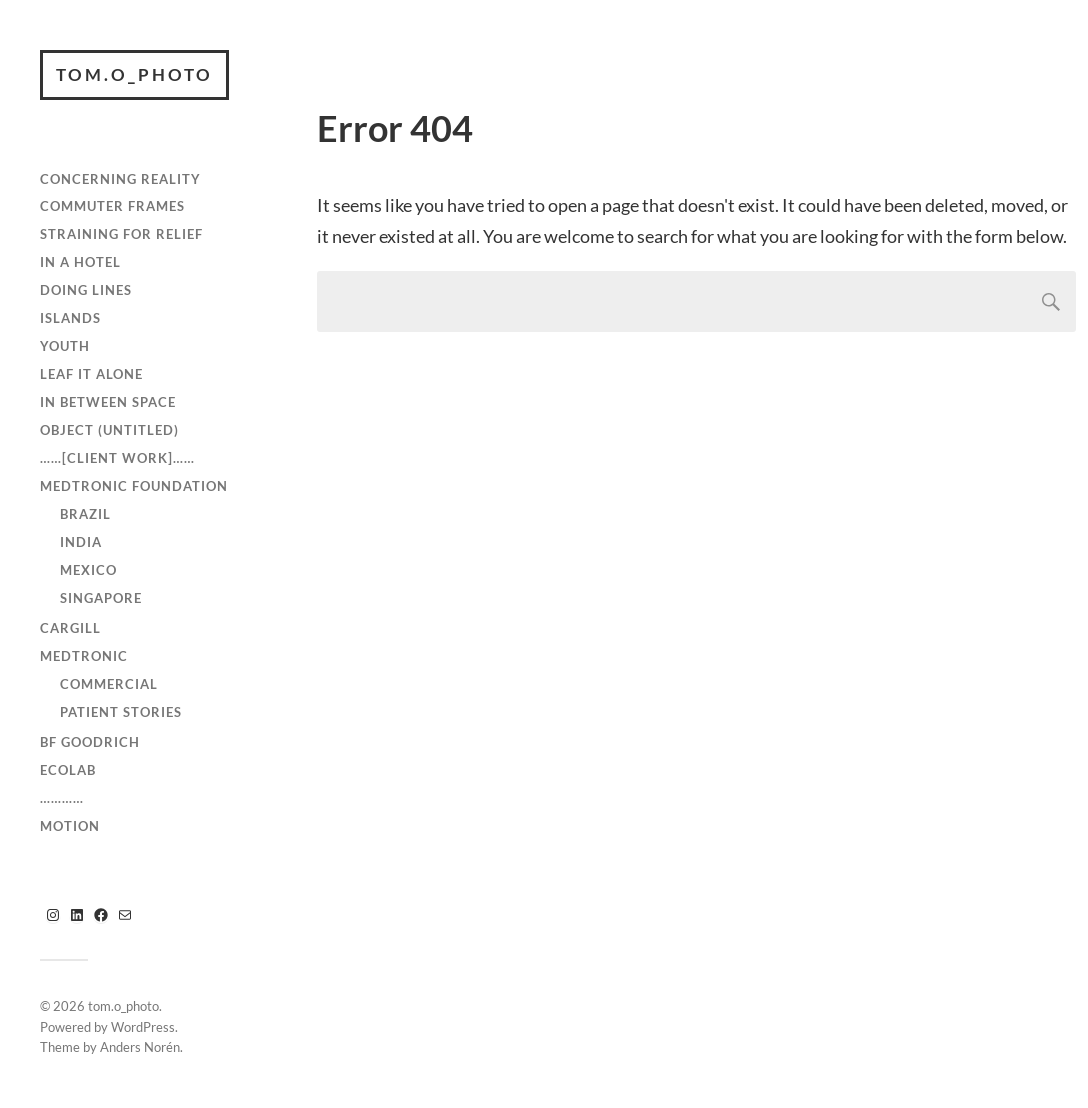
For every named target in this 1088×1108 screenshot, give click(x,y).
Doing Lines (86, 290)
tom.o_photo (134, 74)
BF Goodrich (90, 742)
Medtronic (84, 656)
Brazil (85, 514)
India (81, 542)
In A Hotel (80, 262)
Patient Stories (121, 712)
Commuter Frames (112, 206)
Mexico (88, 570)
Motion (70, 826)
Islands (70, 318)
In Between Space (108, 402)
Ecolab (68, 770)
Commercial (109, 684)
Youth (65, 346)
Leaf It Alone (91, 374)
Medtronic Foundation (134, 486)
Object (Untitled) (109, 430)
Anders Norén (140, 1047)
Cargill (70, 628)
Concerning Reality (120, 179)
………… (62, 798)
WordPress (143, 1027)
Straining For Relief (121, 234)
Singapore (101, 598)
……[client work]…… (117, 458)
